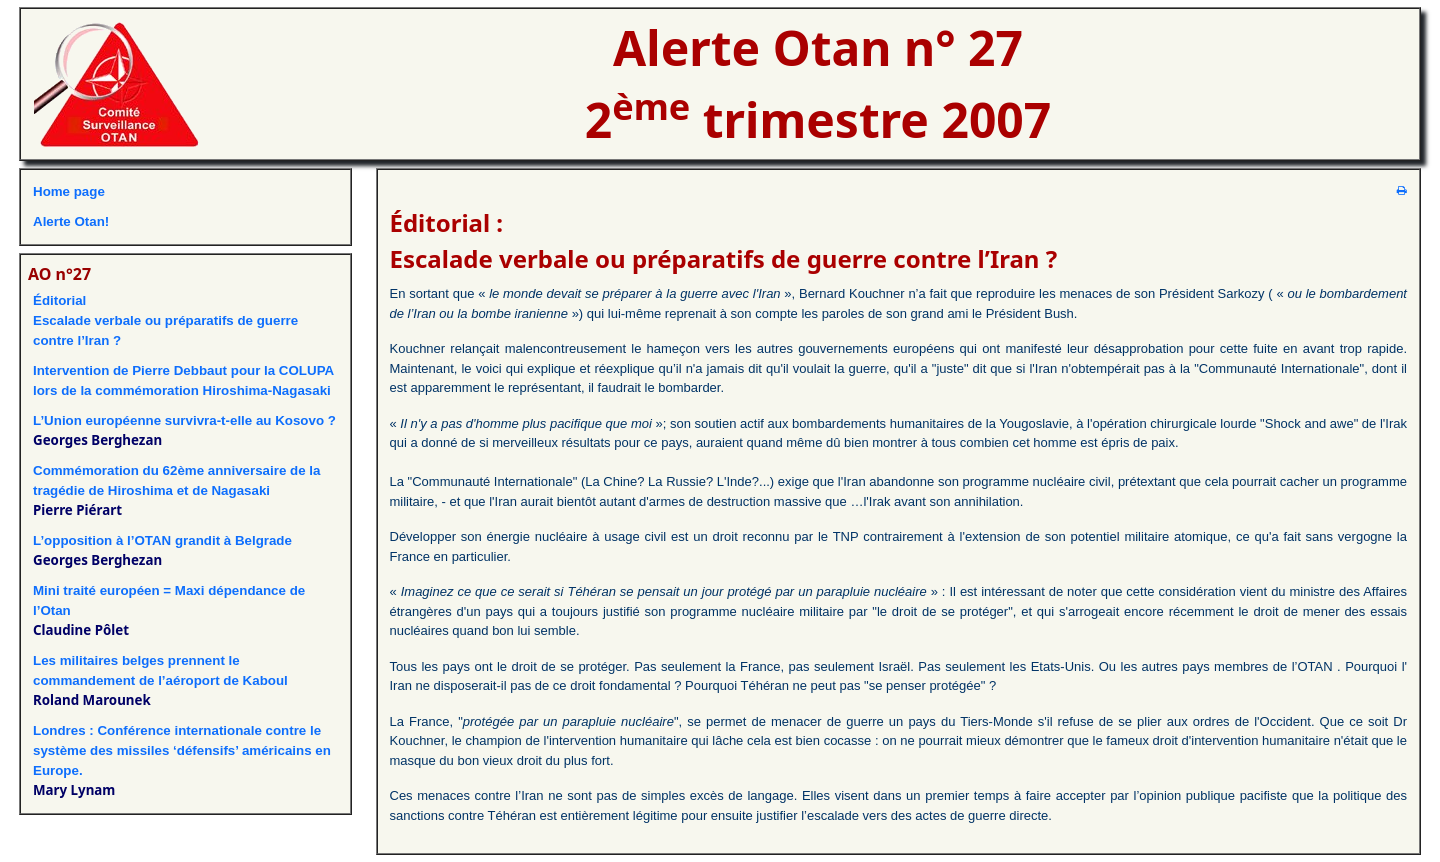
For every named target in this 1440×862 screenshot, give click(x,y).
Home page (69, 191)
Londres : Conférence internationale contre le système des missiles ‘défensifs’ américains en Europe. (182, 750)
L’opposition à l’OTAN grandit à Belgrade (162, 540)
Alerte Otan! (71, 221)
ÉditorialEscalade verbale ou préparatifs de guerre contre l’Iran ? (165, 320)
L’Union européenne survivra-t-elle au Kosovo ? (184, 420)
